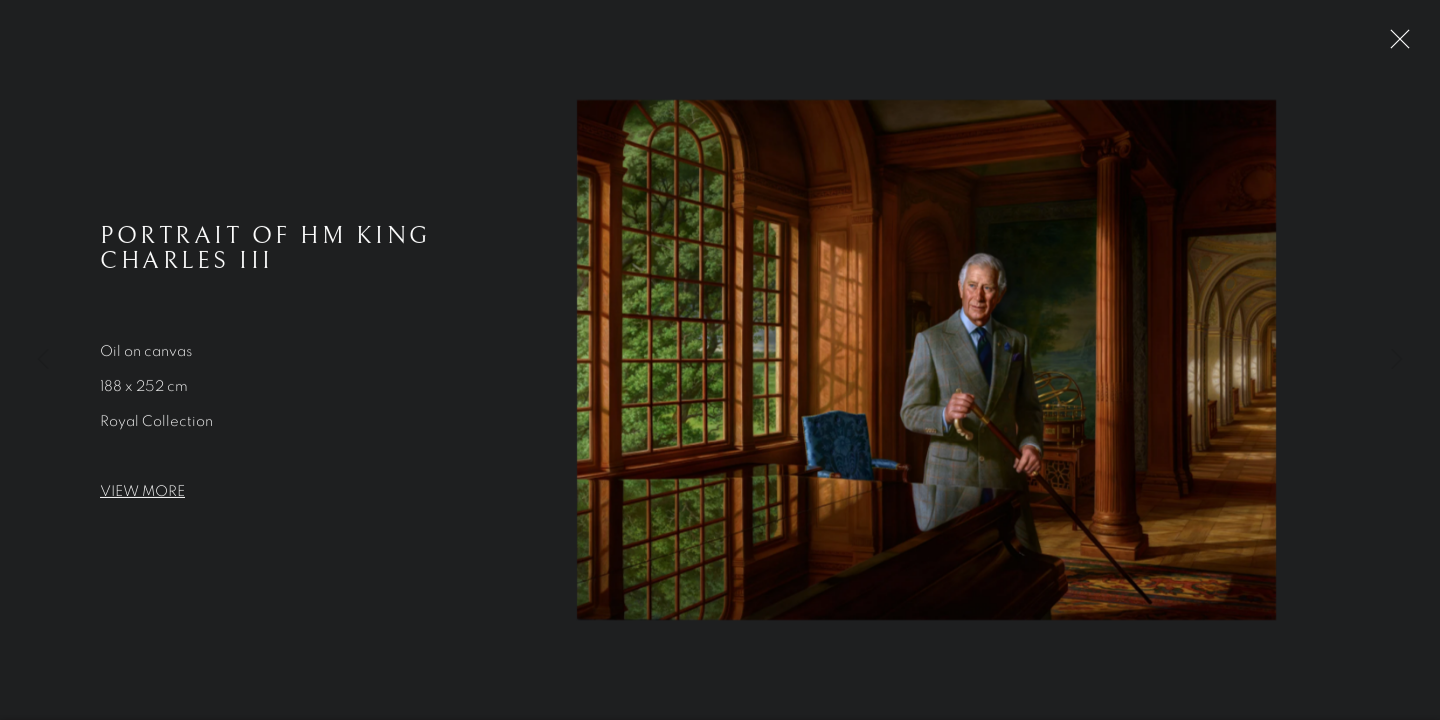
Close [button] (1395, 45)
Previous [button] (43, 360)
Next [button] (1397, 360)
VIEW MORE (142, 493)
